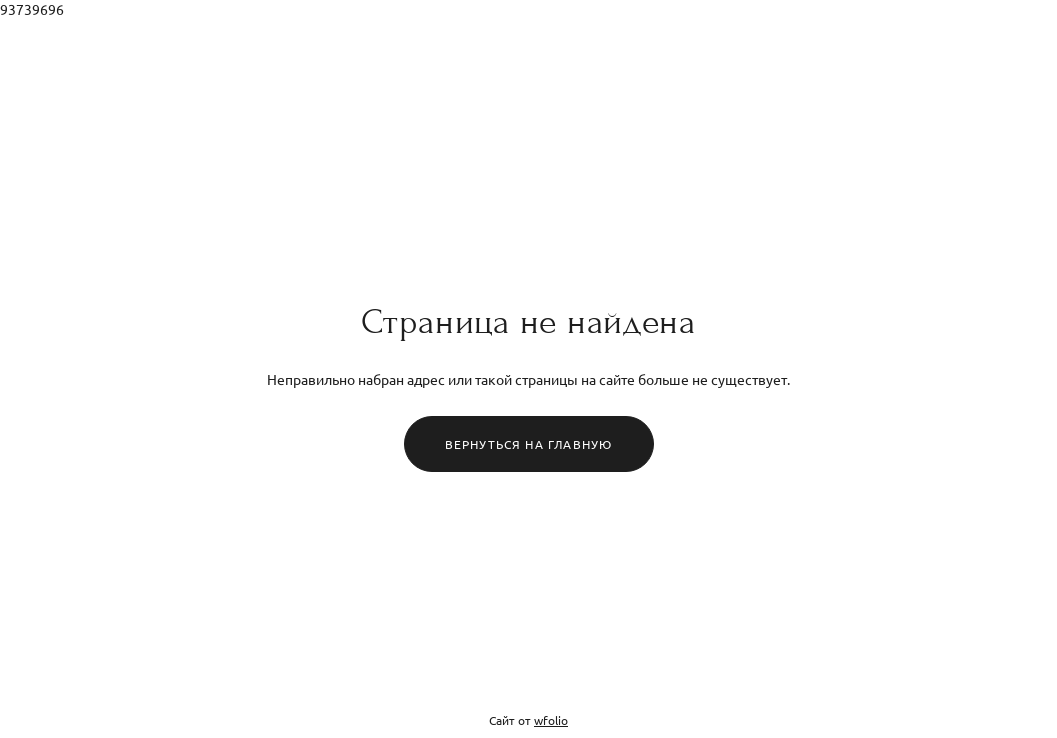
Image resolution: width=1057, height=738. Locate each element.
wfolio (551, 720)
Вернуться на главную (529, 444)
